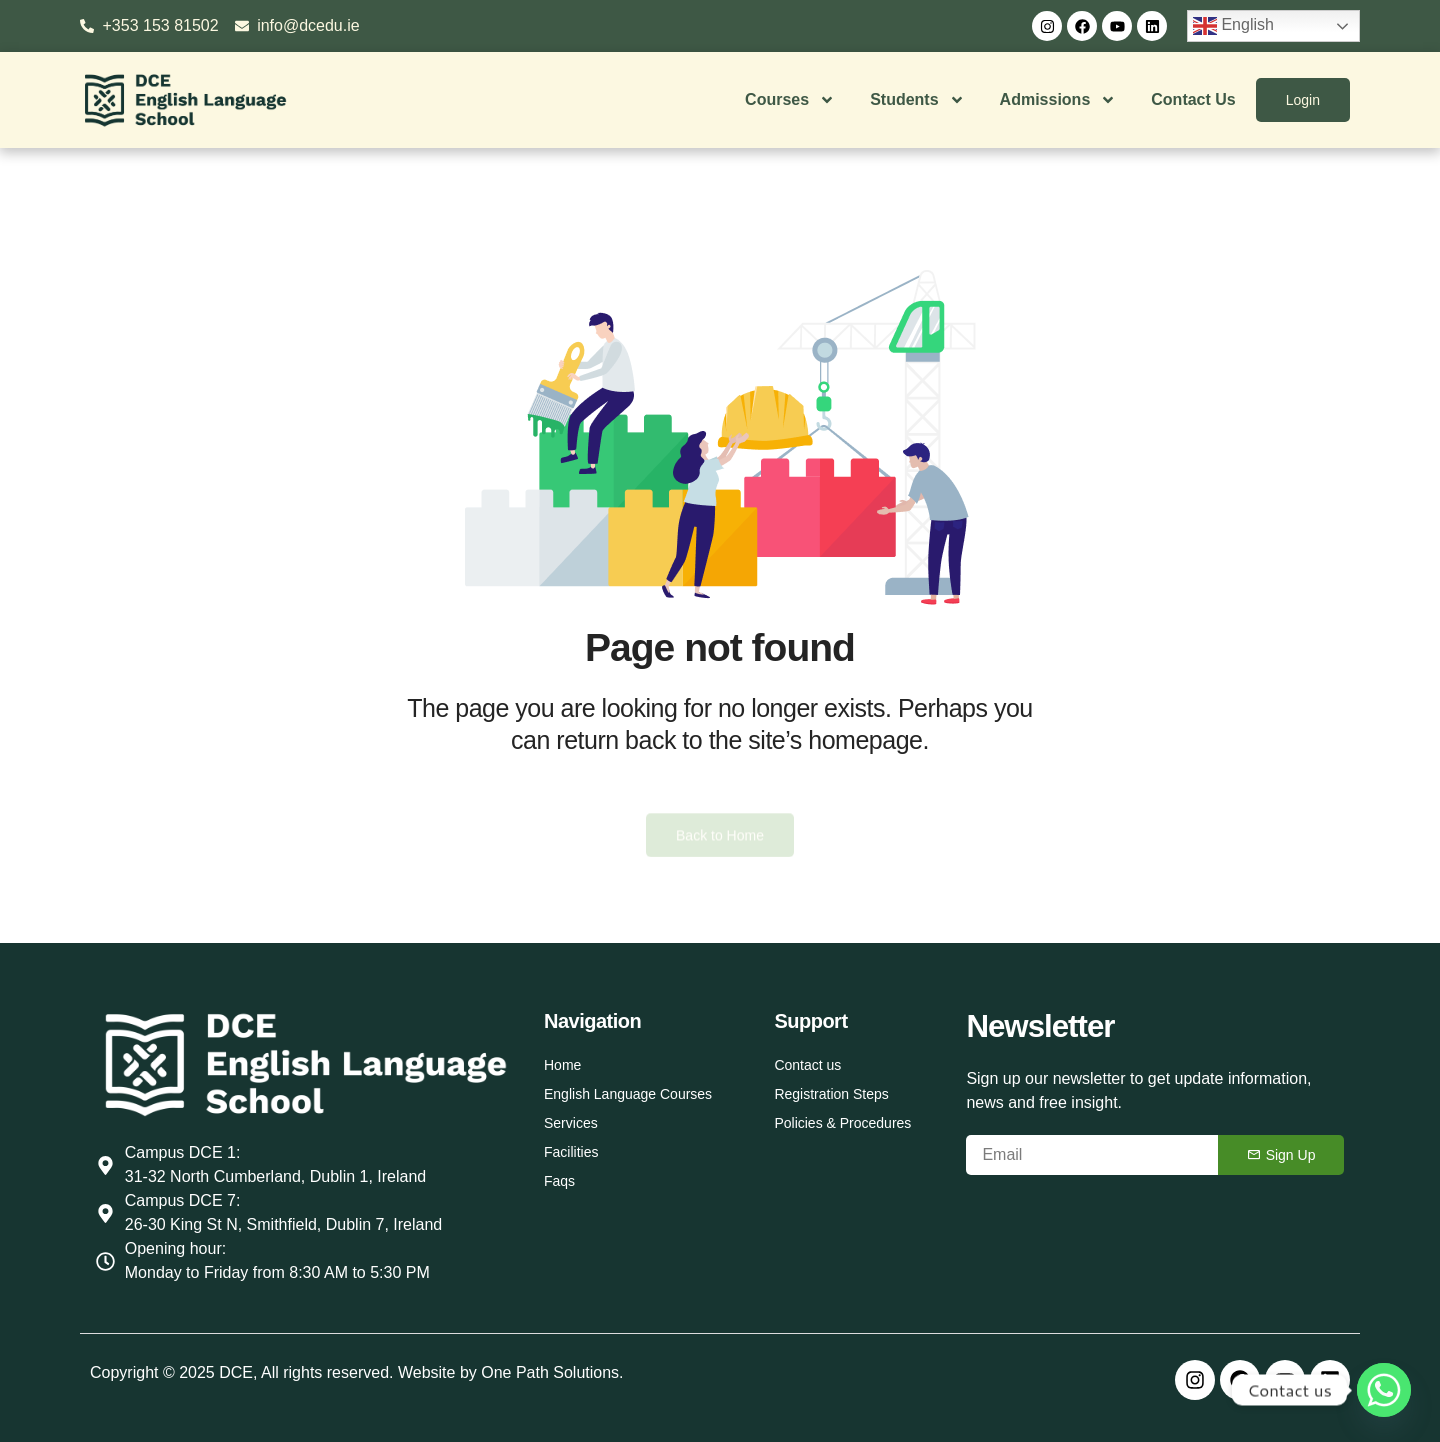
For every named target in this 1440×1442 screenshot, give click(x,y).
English (1233, 26)
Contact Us (1193, 99)
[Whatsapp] (1384, 1390)
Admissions (1058, 100)
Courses (790, 100)
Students (917, 100)
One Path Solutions (550, 1372)
